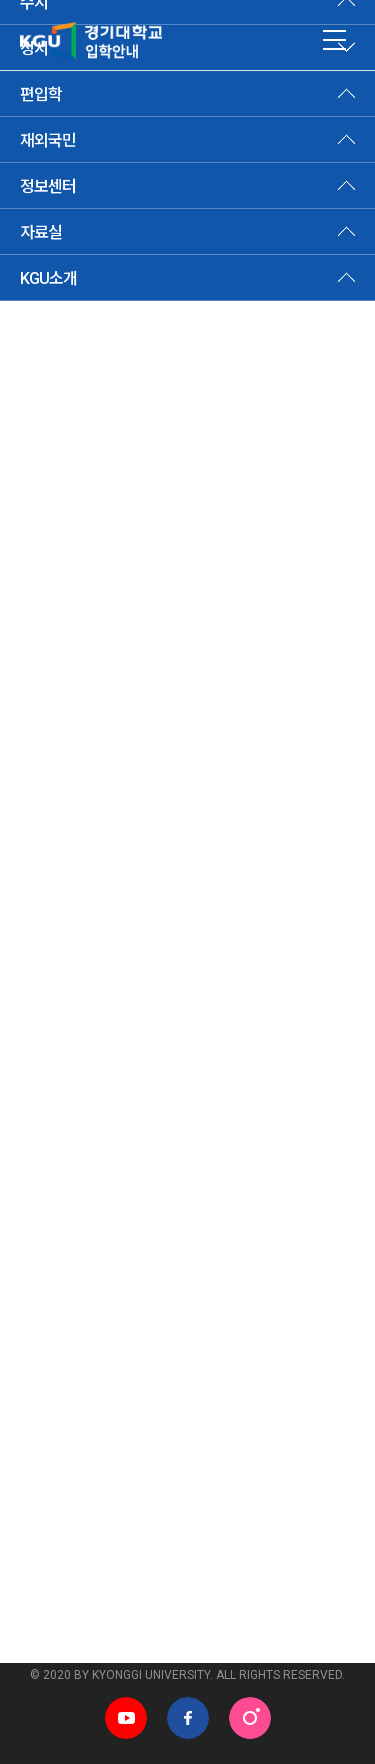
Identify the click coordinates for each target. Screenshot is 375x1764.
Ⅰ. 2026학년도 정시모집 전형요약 (120, 510)
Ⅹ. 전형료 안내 (64, 885)
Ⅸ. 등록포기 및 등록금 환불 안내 (114, 843)
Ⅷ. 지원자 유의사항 (77, 801)
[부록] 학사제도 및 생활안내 (100, 968)
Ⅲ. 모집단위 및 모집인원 (91, 593)
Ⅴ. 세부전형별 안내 (77, 677)
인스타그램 (250, 1718)
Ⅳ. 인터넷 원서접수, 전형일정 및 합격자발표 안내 (162, 635)
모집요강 (175, 181)
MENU (335, 40)
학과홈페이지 (254, 1627)
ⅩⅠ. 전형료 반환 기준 (85, 926)
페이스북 (188, 1718)
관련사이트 (50, 1627)
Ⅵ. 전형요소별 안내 (77, 718)
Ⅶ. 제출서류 (56, 760)
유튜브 (126, 1718)
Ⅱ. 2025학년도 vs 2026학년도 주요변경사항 (151, 552)
